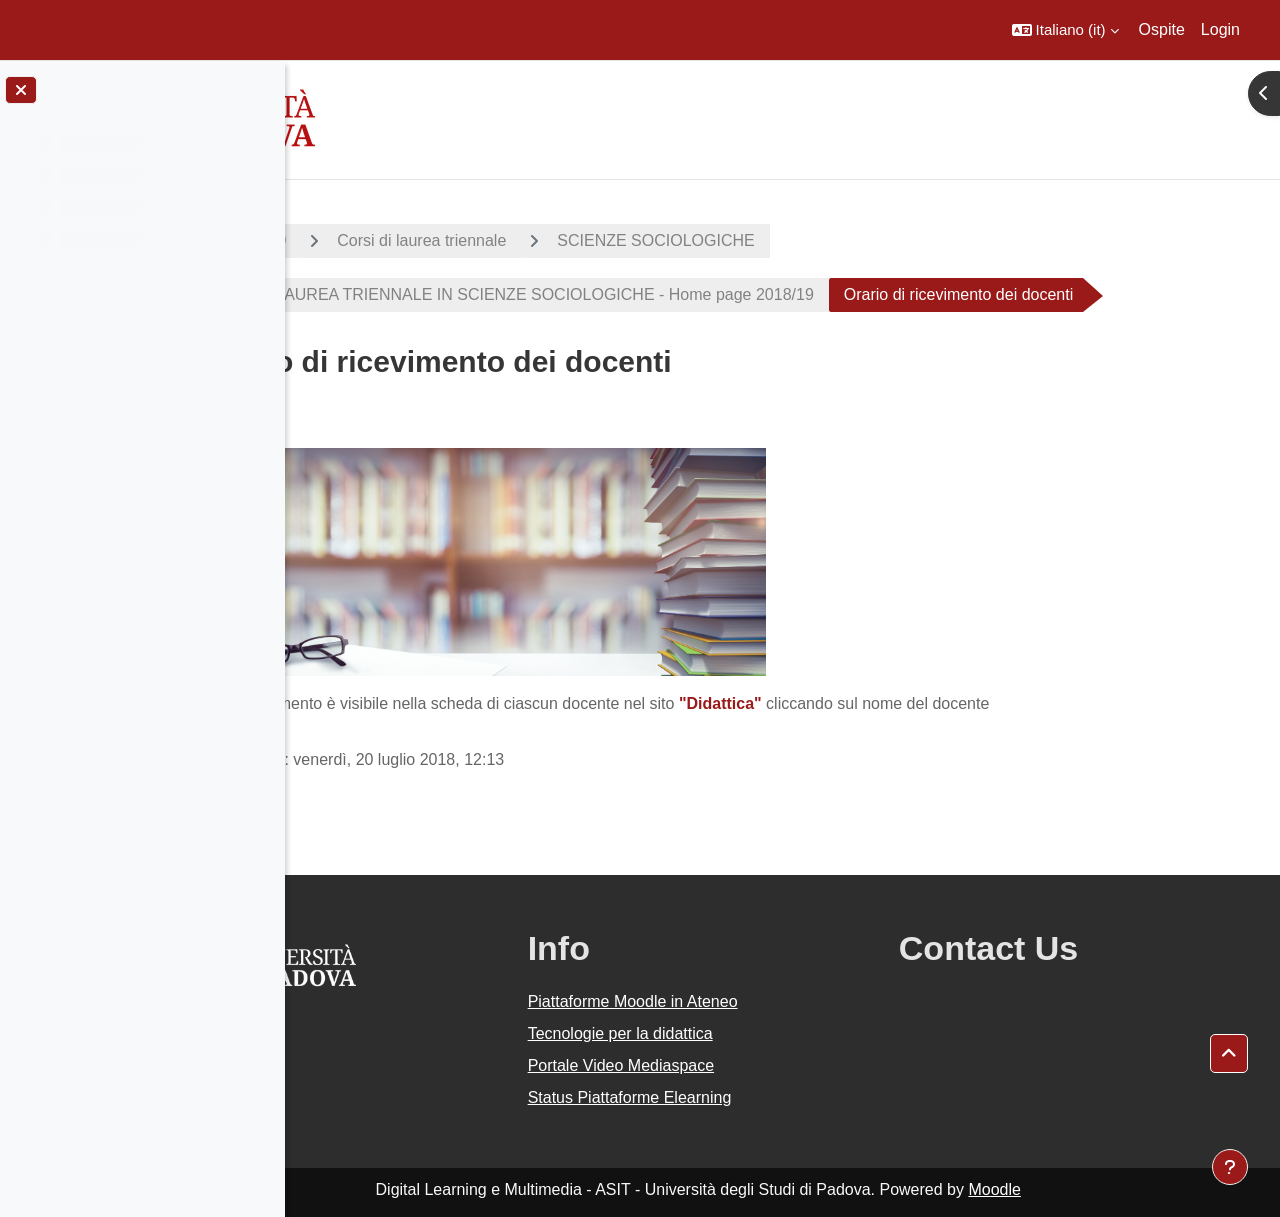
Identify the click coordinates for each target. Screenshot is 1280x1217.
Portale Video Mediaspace (733, 1065)
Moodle (1079, 1189)
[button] (1065, 30)
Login (1220, 29)
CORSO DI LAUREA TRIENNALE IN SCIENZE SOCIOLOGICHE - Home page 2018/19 (657, 294)
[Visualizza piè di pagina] (1230, 1167)
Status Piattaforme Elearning (742, 1097)
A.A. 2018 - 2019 (383, 240)
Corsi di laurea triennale (578, 240)
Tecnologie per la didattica (732, 1033)
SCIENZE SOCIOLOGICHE (812, 240)
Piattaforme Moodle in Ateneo (745, 1001)
